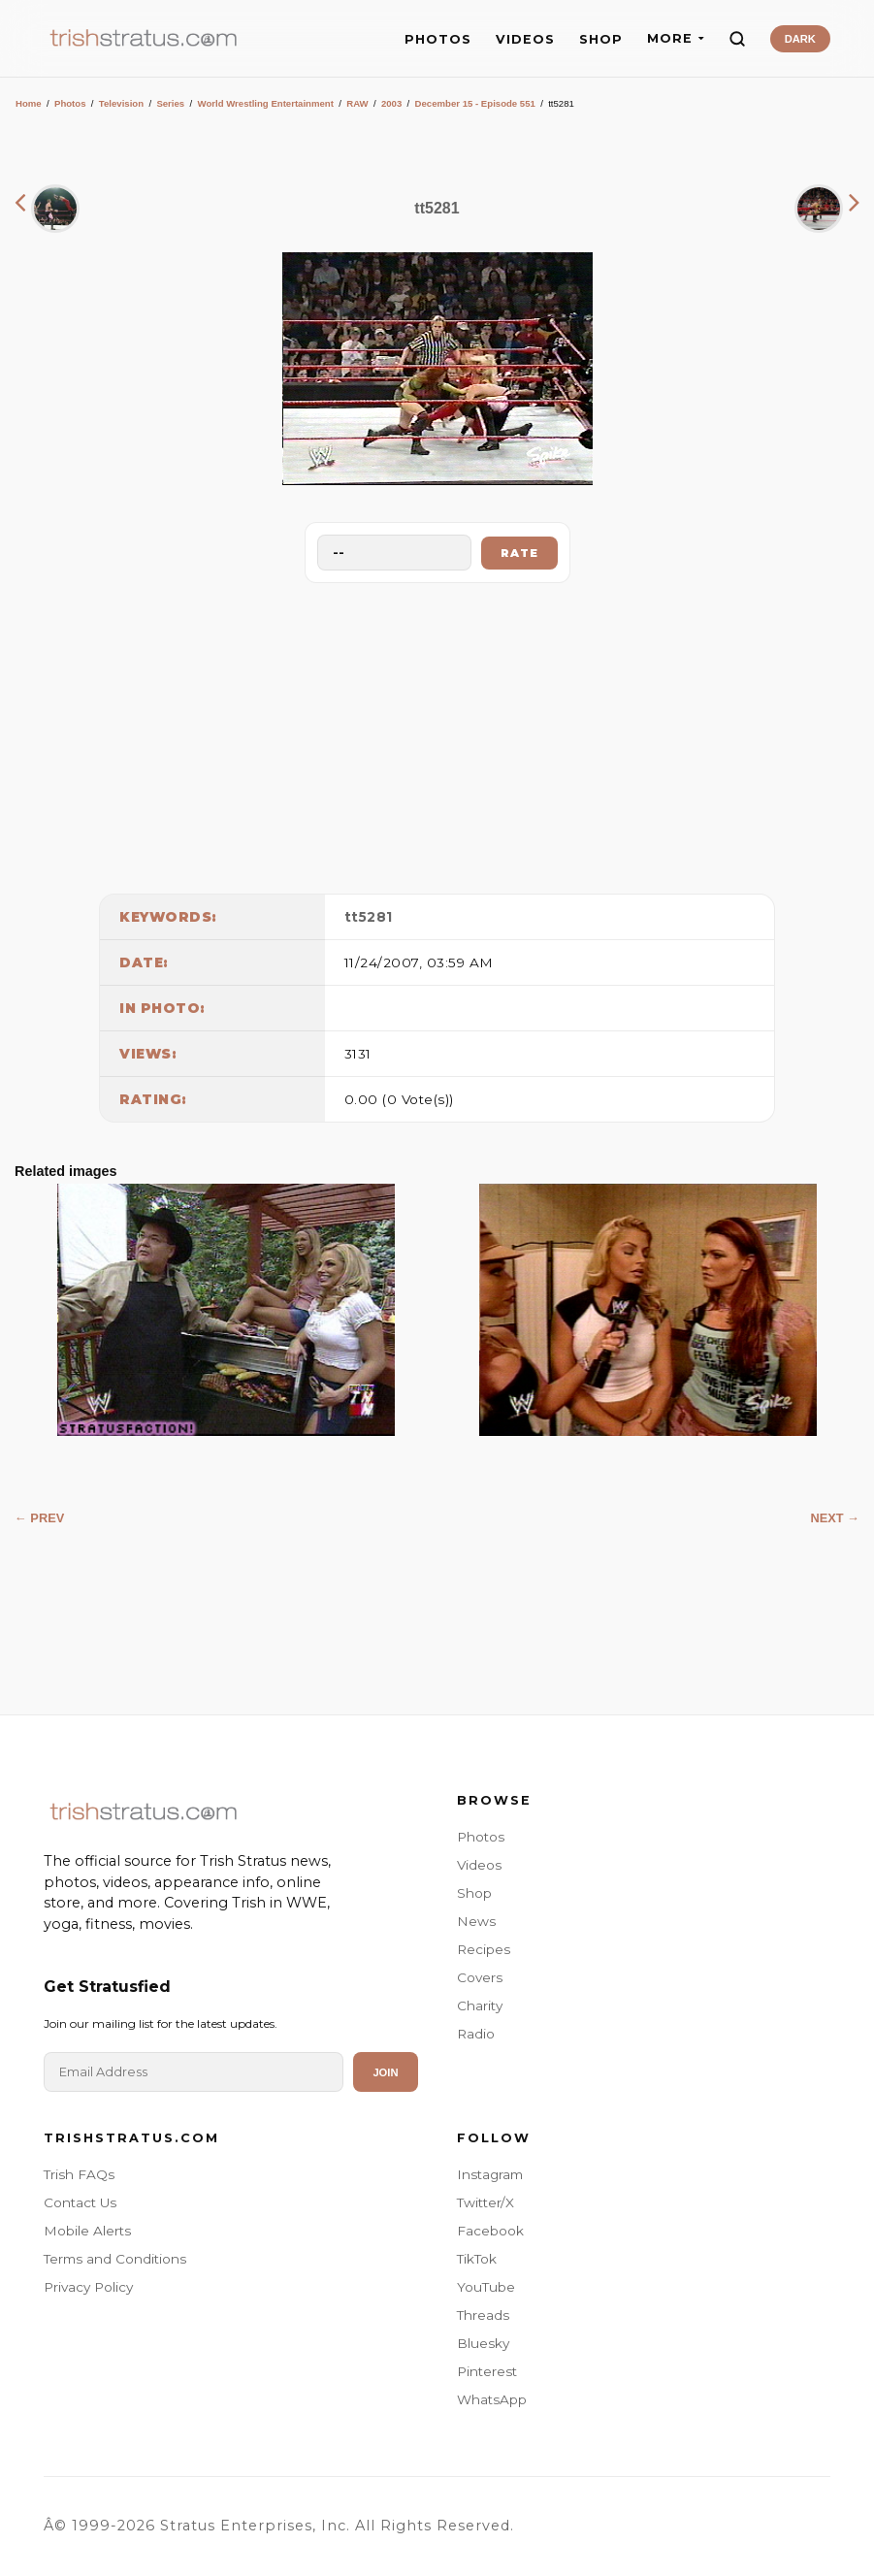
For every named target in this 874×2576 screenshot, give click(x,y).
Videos (479, 1865)
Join (385, 2072)
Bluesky (483, 2343)
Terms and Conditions (115, 2258)
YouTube (486, 2287)
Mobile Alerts (87, 2230)
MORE (675, 38)
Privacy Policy (88, 2287)
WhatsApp (492, 2399)
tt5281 (368, 917)
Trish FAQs (79, 2174)
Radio (476, 2033)
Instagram (490, 2174)
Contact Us (80, 2202)
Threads (483, 2315)
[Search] (737, 39)
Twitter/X (485, 2202)
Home (29, 103)
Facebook (490, 2230)
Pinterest (487, 2371)
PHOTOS (438, 39)
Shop (474, 1893)
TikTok (477, 2258)
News (476, 1921)
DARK (800, 39)
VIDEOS (525, 39)
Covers (479, 1977)
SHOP (601, 39)
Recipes (483, 1949)
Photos (70, 103)
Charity (479, 2005)
